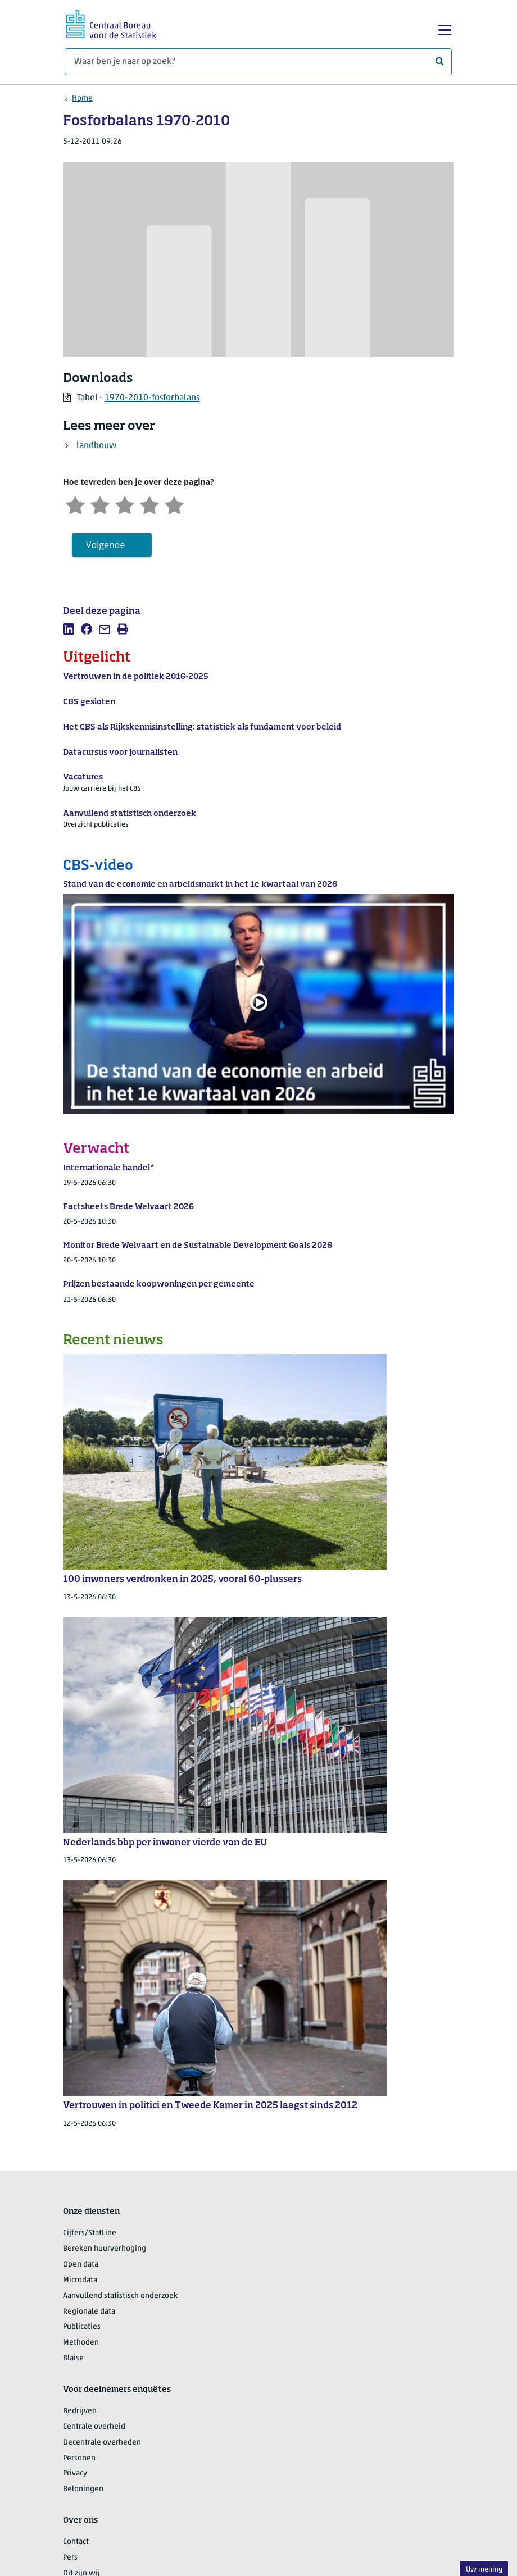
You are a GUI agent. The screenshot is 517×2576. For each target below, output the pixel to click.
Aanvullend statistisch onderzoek (120, 2296)
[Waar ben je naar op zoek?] (258, 61)
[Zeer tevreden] (174, 504)
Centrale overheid (94, 2427)
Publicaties (82, 2327)
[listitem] (68, 629)
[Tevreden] (149, 504)
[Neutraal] (124, 504)
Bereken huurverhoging (104, 2249)
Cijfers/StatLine (89, 2233)
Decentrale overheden (102, 2442)
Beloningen (83, 2489)
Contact (76, 2542)
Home (82, 98)
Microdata (80, 2280)
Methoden (81, 2342)
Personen (79, 2458)
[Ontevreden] (100, 504)
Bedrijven (80, 2411)
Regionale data (89, 2311)
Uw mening (484, 2569)
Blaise (73, 2358)
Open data (80, 2264)
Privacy (75, 2473)
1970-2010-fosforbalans (152, 398)
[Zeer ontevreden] (75, 504)
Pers (70, 2557)
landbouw (96, 445)
